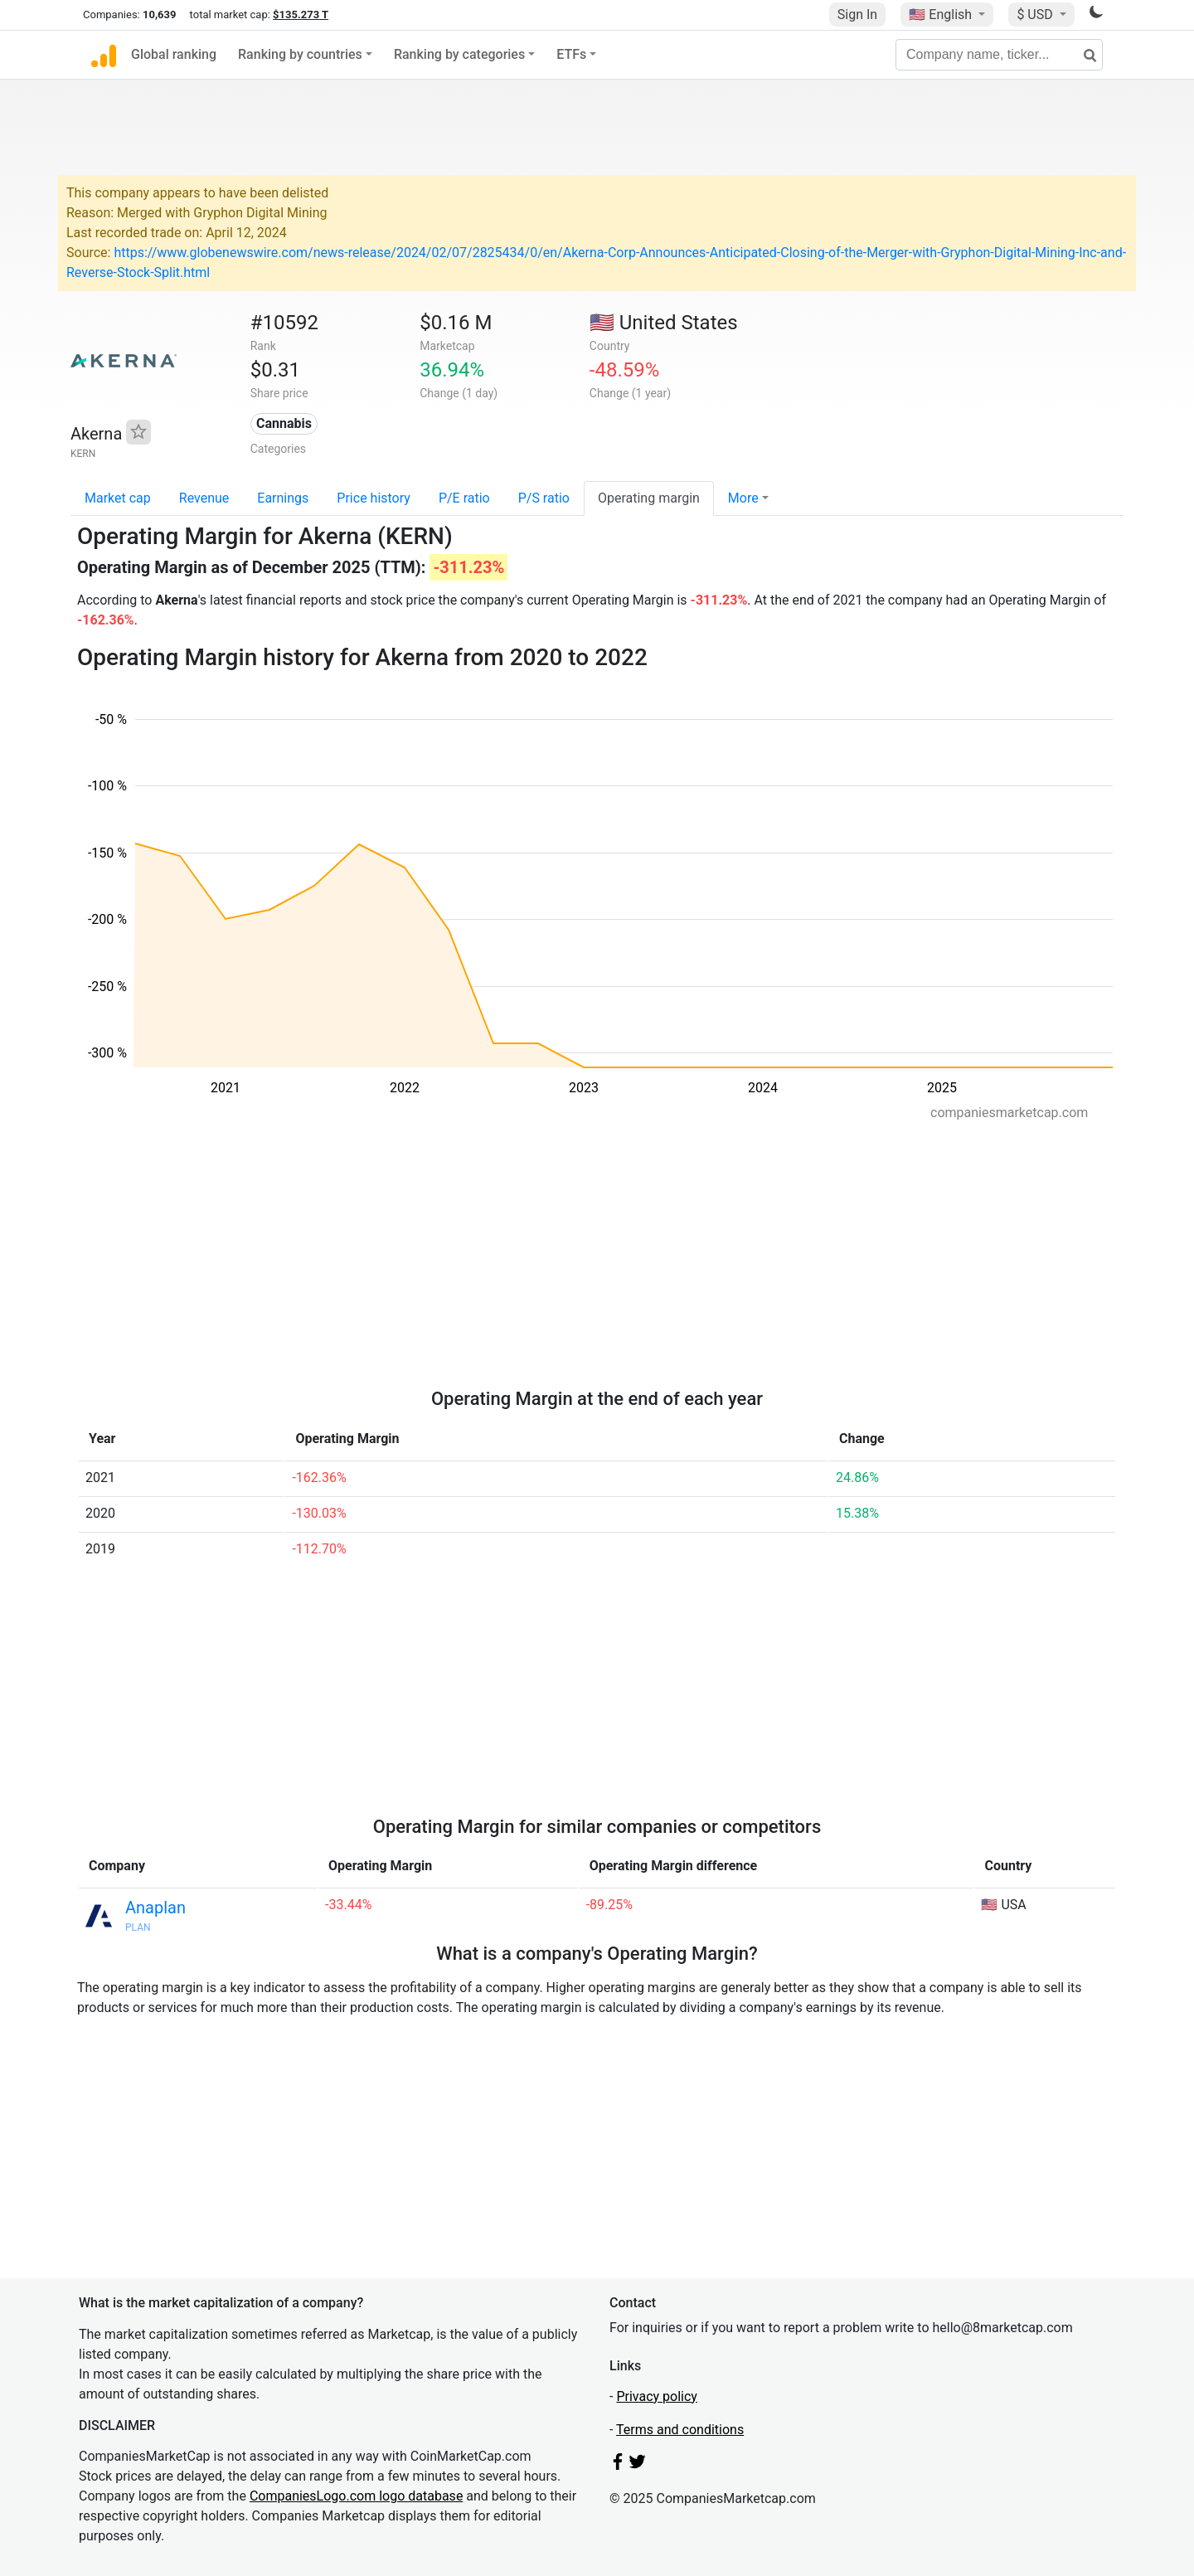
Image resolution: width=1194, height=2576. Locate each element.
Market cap (118, 498)
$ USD (1036, 14)
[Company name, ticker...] (999, 54)
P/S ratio (544, 498)
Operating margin (649, 498)
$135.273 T (300, 14)
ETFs (571, 54)
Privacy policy (656, 2396)
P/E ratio (464, 498)
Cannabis (284, 423)
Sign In (857, 14)
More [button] (743, 498)
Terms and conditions (680, 2429)
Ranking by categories (459, 54)
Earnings (282, 498)
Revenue (204, 498)
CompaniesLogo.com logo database (356, 2496)
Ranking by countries (300, 54)
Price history (373, 498)
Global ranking (173, 54)
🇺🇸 (942, 14)
